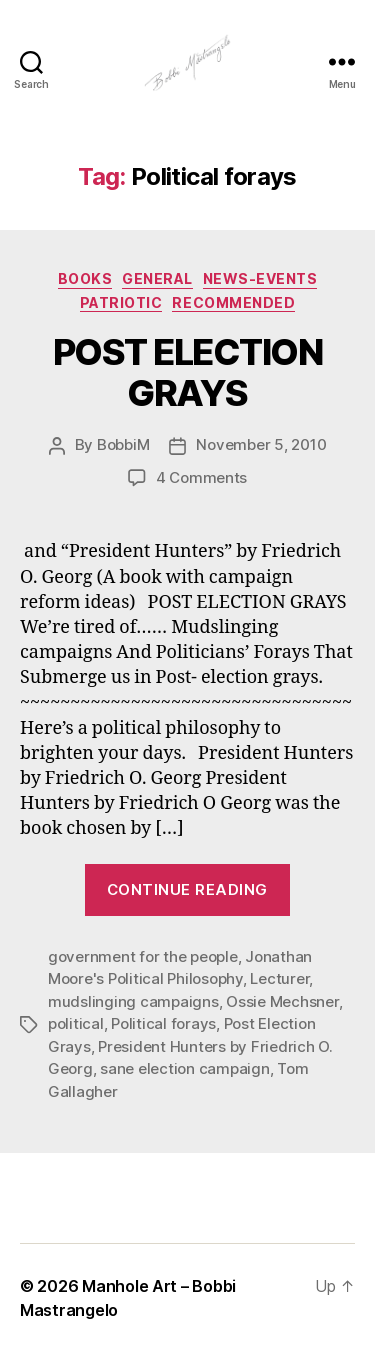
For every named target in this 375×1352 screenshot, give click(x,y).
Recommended (233, 302)
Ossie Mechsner (282, 1001)
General (157, 278)
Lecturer (279, 978)
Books (85, 278)
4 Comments (201, 477)
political (76, 1023)
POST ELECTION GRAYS (188, 372)
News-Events (260, 278)
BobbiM (123, 444)
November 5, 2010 (261, 444)
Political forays (163, 1023)
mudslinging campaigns (133, 1001)
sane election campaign (184, 1068)
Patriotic (121, 302)
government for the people (143, 956)
